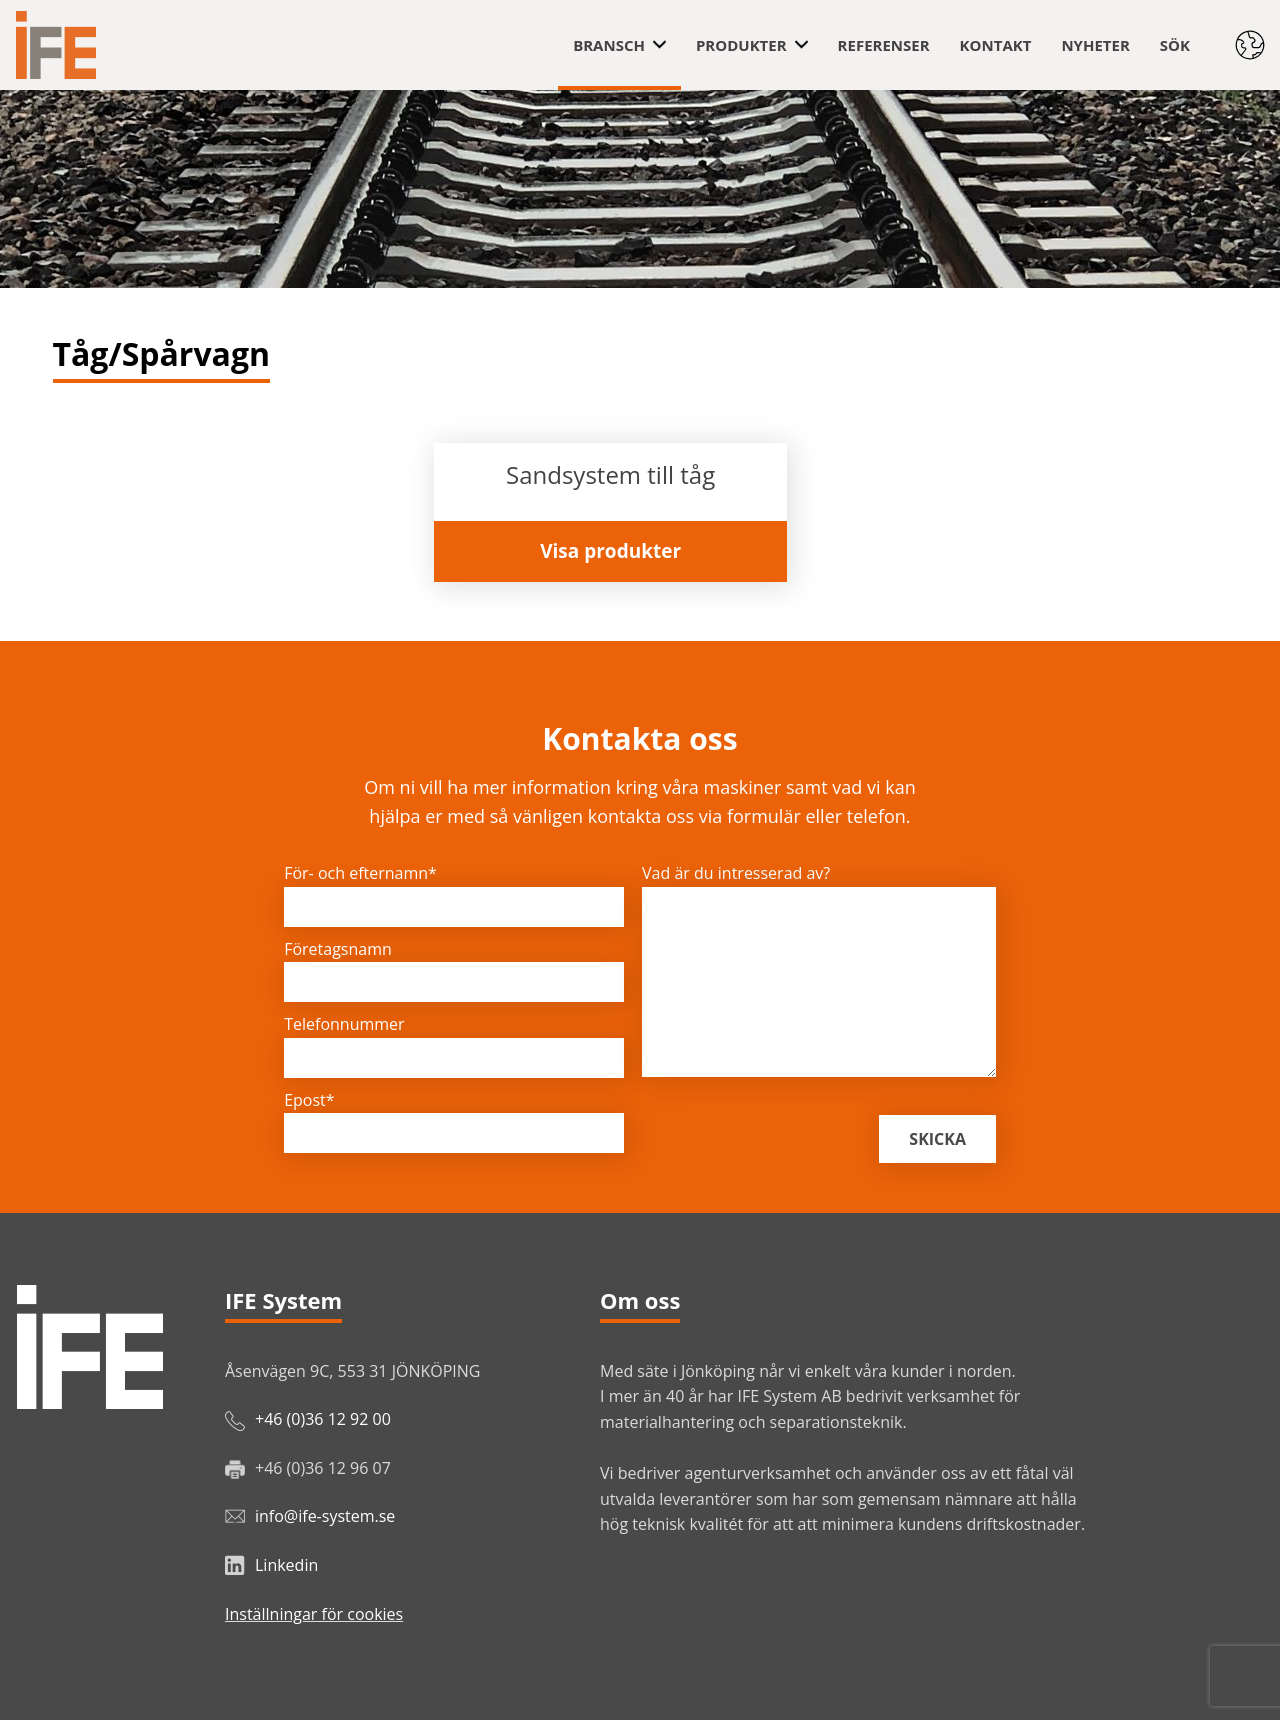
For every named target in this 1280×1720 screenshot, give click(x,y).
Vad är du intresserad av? (736, 873)
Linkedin (286, 1565)
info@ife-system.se (325, 1516)
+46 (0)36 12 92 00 (323, 1419)
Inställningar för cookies (314, 1614)
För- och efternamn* (360, 873)
